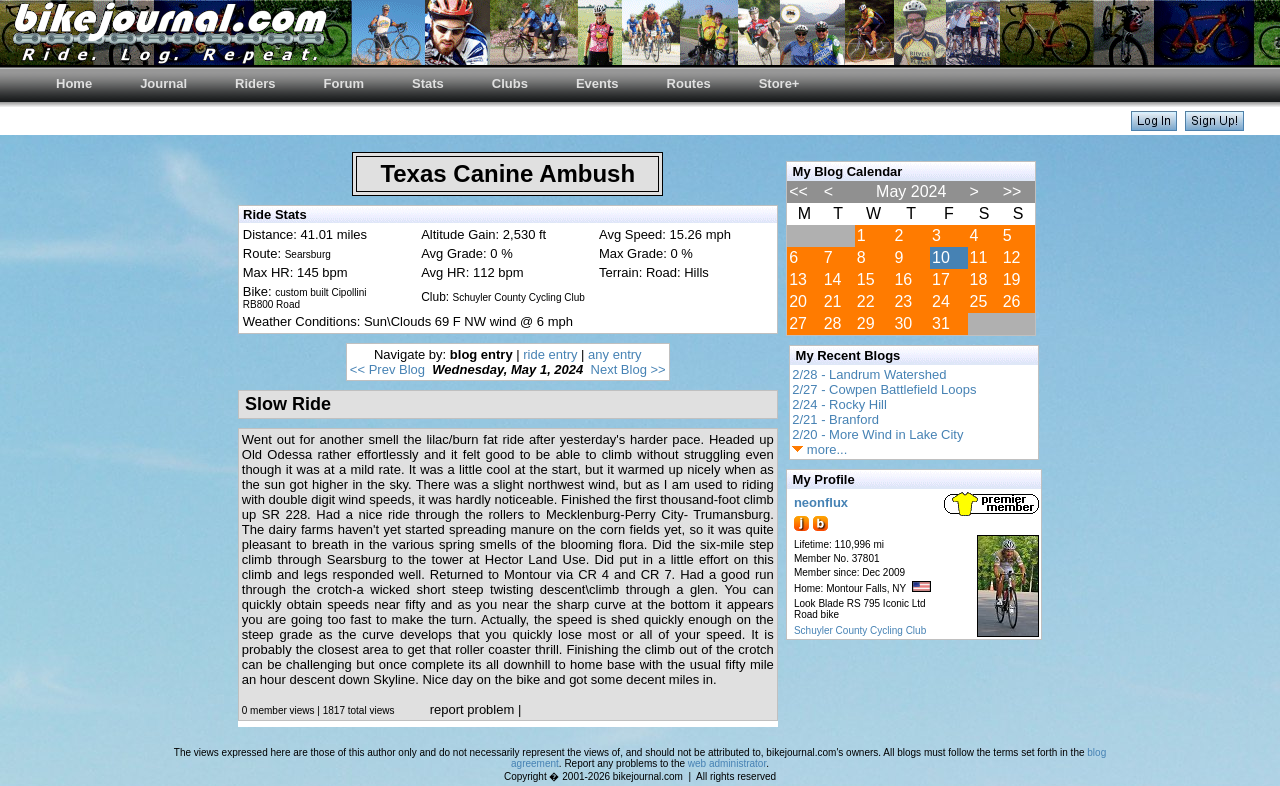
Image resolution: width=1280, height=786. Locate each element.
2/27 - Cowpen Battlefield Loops (884, 389)
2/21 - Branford (835, 419)
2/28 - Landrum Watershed (869, 374)
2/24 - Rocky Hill (839, 404)
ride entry (550, 354)
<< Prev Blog (387, 369)
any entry (614, 354)
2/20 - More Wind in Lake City (877, 434)
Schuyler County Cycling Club (860, 630)
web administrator (727, 763)
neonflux (821, 502)
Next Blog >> (628, 369)
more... (819, 449)
